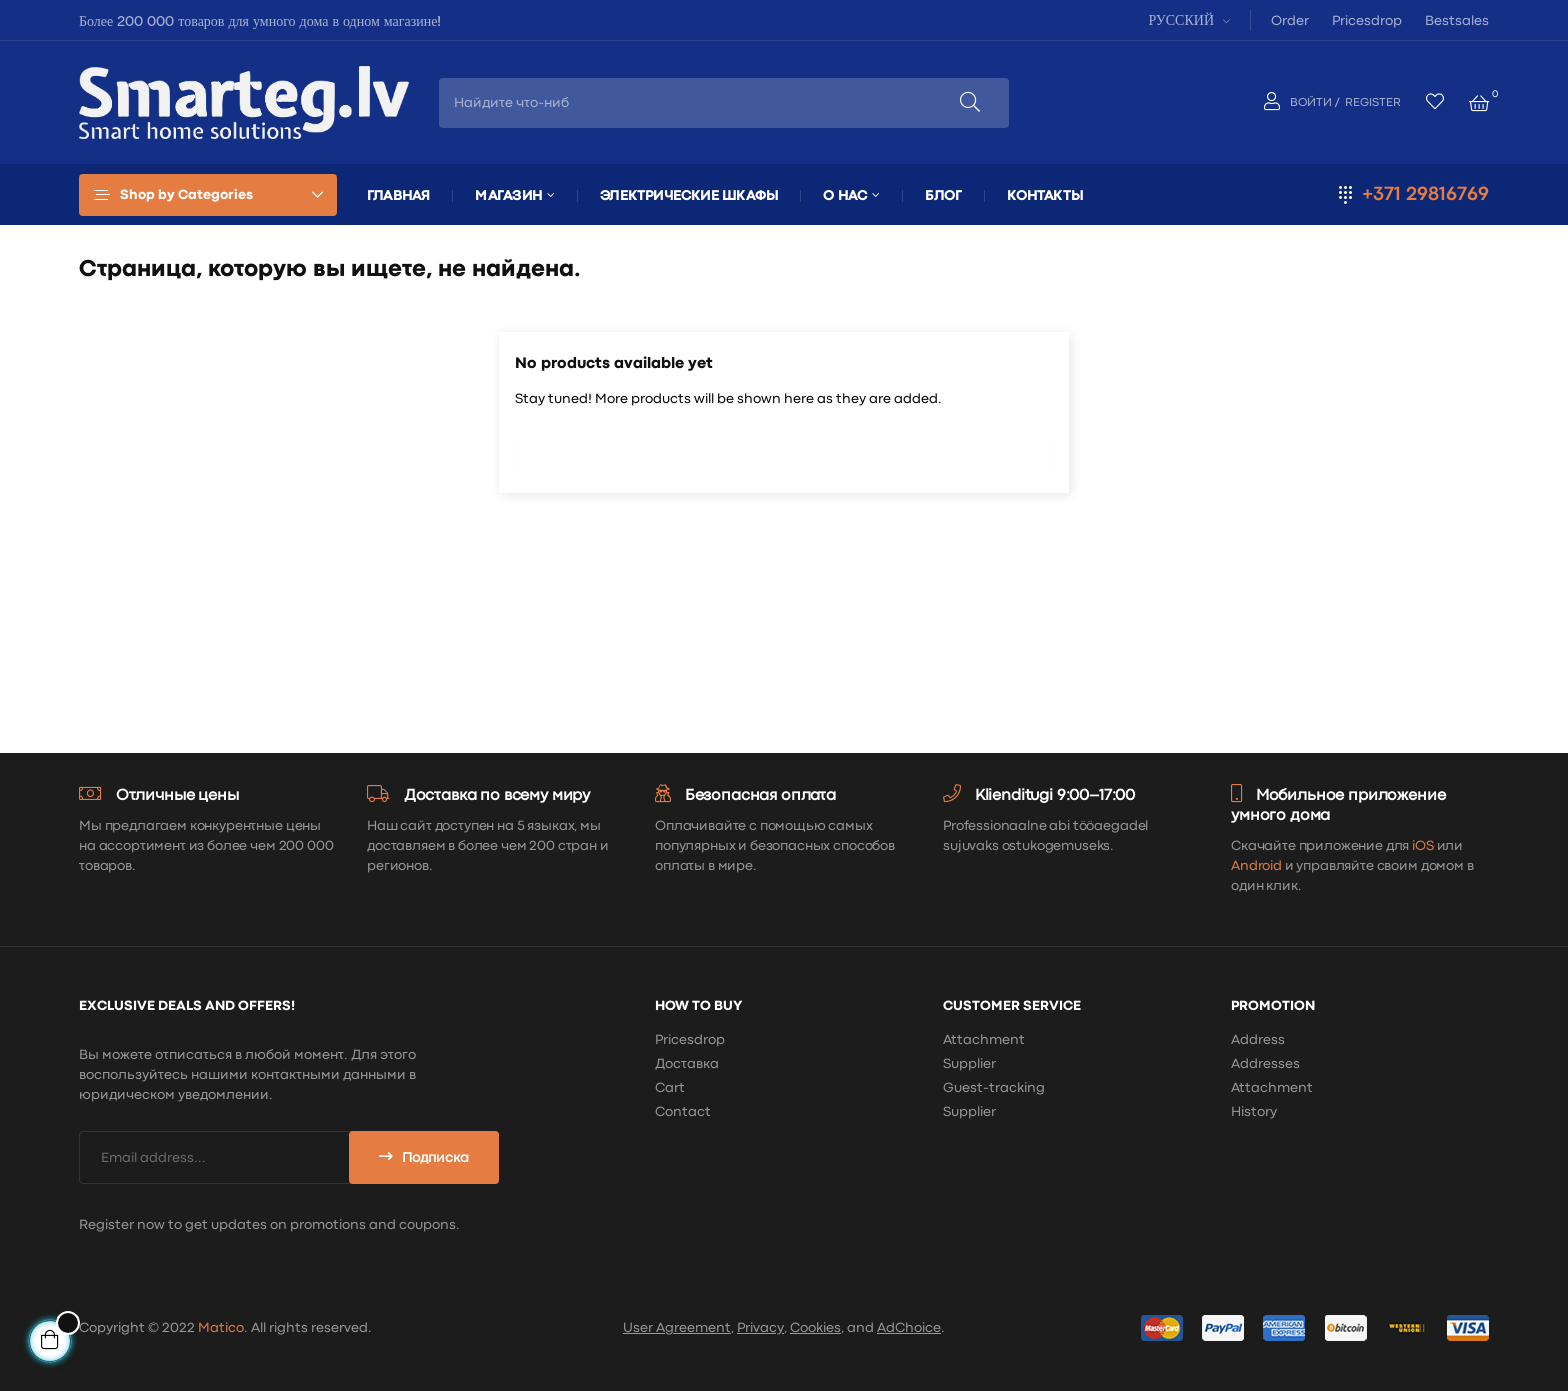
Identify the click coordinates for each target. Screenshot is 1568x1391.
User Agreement (677, 1328)
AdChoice (909, 1328)
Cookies (815, 1328)
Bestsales (1457, 21)
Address (1258, 1040)
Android (1256, 866)
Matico (221, 1328)
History (1254, 1112)
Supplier (969, 1064)
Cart (670, 1088)
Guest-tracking (994, 1088)
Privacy (760, 1328)
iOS (1423, 846)
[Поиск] (784, 451)
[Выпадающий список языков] (1186, 19)
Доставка (687, 1064)
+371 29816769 (1425, 194)
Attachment (984, 1040)
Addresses (1265, 1064)
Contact (683, 1112)
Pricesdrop (1367, 21)
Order (1290, 21)
